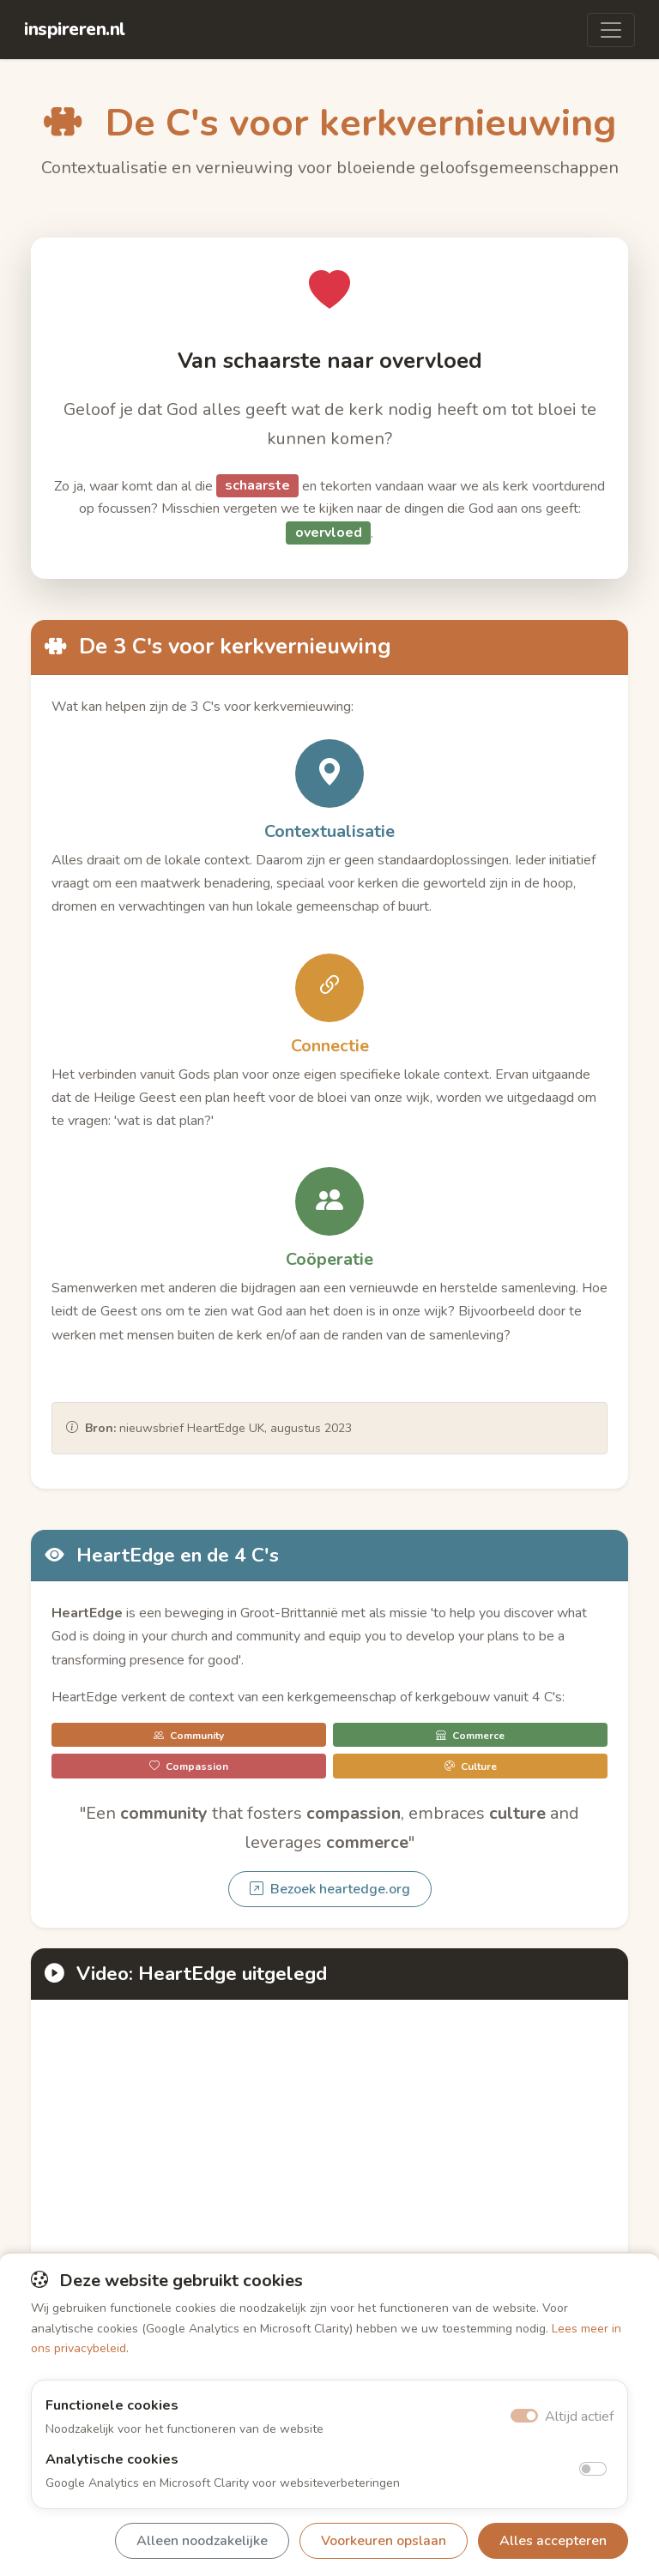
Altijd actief (579, 2416)
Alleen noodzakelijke (202, 2540)
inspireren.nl (74, 29)
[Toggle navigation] (611, 30)
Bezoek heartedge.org (330, 1889)
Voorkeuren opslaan (383, 2540)
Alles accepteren (553, 2540)
